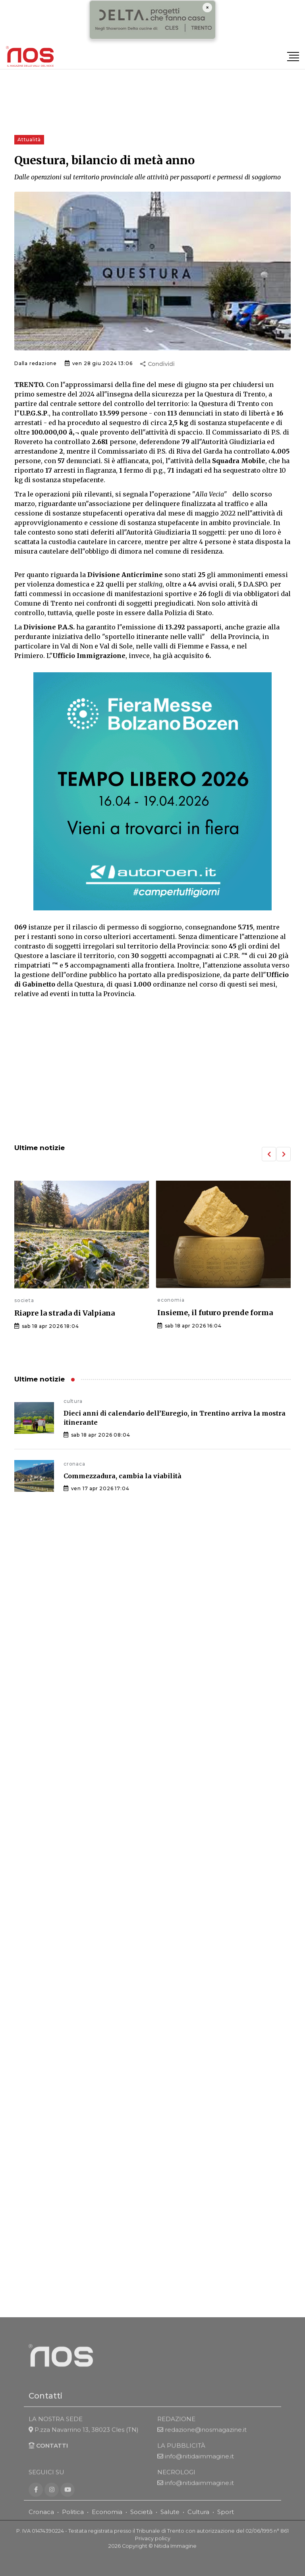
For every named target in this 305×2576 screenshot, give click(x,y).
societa (24, 1300)
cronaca (74, 1464)
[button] (269, 1154)
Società (141, 2521)
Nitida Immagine (175, 2556)
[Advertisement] (152, 1071)
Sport (225, 2521)
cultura (73, 1401)
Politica (73, 2521)
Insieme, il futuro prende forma (215, 1312)
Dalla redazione (35, 363)
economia (170, 1300)
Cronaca (41, 2521)
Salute (170, 2521)
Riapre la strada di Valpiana (64, 1313)
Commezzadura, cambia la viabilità (122, 1476)
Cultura (198, 2521)
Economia (107, 2521)
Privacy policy (152, 2548)
